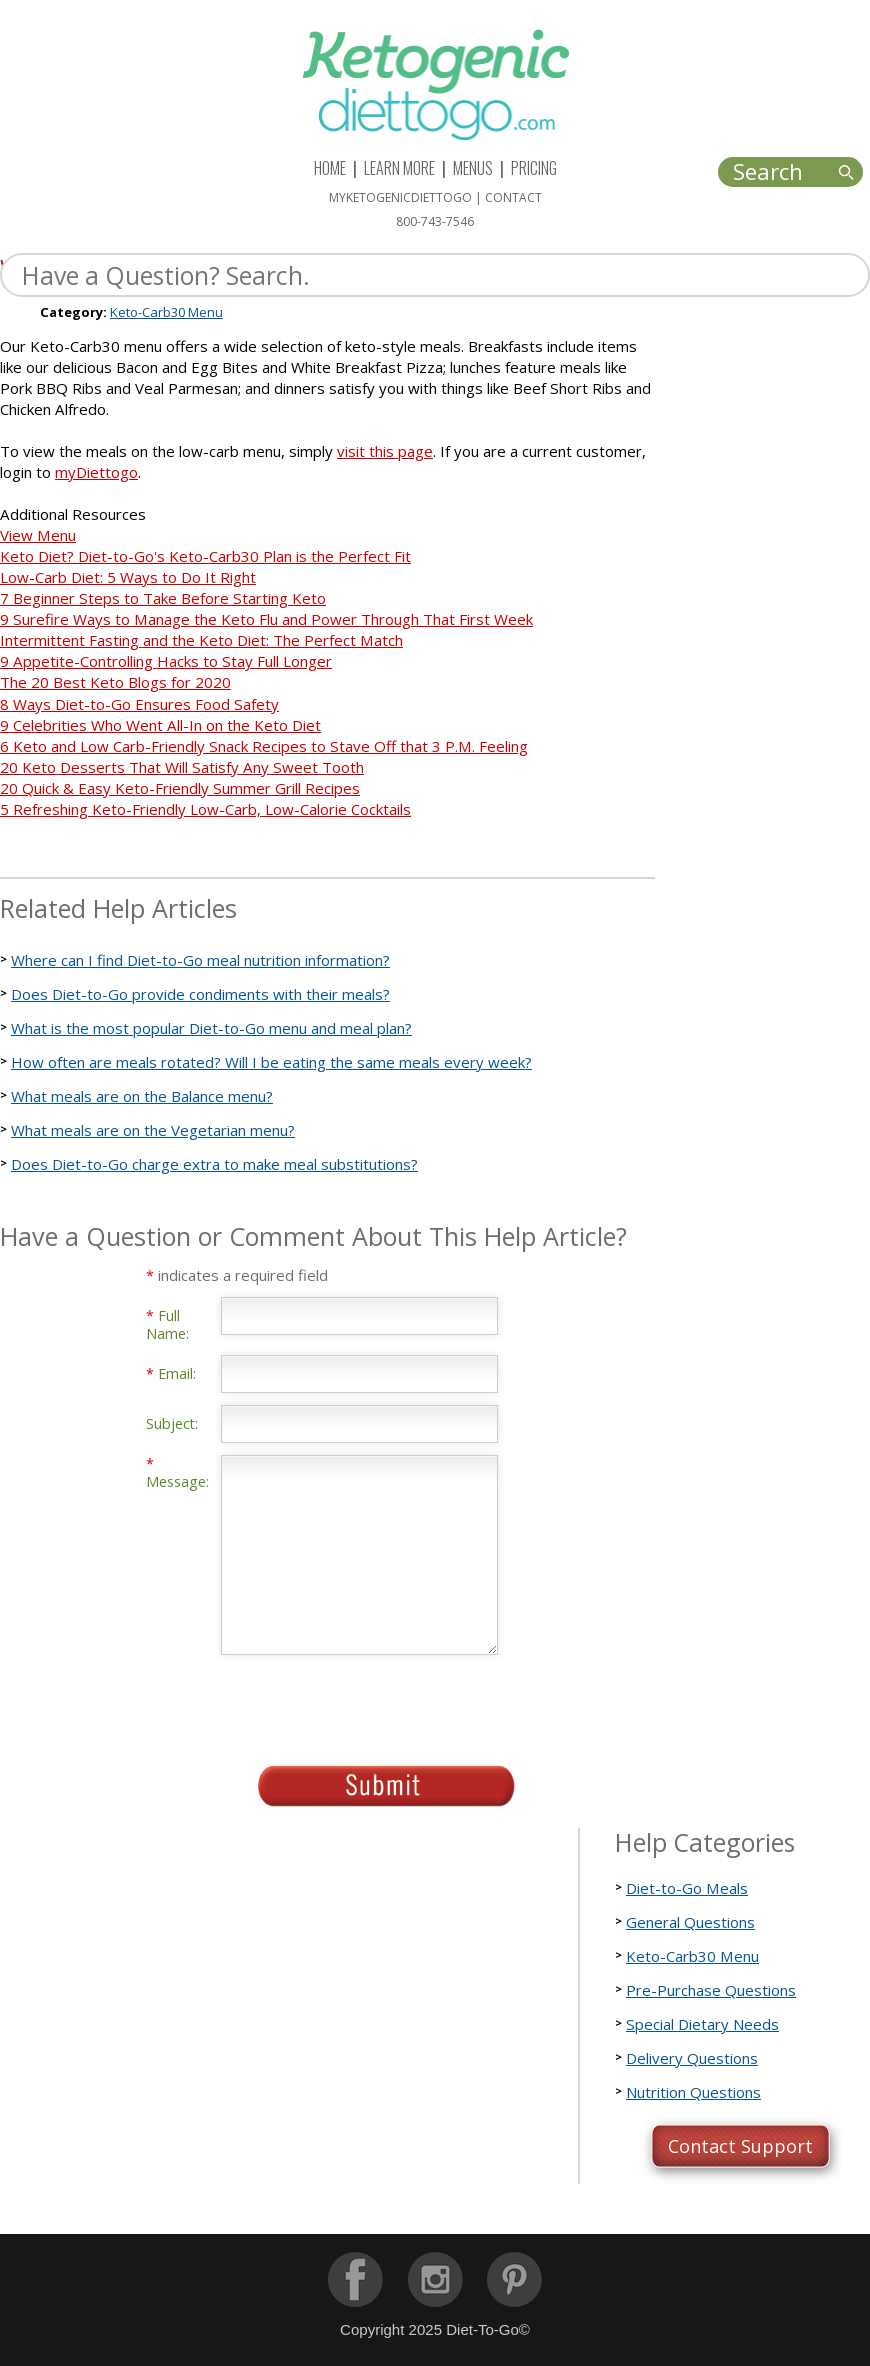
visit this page (385, 451)
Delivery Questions (692, 2058)
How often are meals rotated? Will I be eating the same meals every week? (271, 1062)
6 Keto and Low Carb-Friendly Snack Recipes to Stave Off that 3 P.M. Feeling (264, 746)
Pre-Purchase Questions (711, 1990)
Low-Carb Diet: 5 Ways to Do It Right (128, 577)
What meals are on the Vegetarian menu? (153, 1130)
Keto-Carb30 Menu (166, 312)
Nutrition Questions (693, 2092)
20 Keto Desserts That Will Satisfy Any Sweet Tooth (182, 767)
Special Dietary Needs (702, 2024)
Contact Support (740, 2146)
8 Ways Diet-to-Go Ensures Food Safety (139, 704)
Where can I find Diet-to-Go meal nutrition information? (200, 960)
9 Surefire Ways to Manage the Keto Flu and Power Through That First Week (266, 619)
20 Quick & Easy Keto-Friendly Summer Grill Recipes (180, 788)
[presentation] (373, 1704)
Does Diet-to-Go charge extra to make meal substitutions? (214, 1164)
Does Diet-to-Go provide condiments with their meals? (200, 994)
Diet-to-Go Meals (687, 1888)
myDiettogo (96, 472)
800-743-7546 (435, 221)
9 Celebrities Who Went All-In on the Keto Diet (160, 725)
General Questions (690, 1922)
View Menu (38, 535)
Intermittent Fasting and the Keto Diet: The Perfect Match (201, 640)
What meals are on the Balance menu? (142, 1096)
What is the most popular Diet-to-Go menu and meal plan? (211, 1028)
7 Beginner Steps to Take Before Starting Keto (163, 598)
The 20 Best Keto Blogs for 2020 (115, 682)
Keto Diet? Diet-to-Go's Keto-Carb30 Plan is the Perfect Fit (205, 556)
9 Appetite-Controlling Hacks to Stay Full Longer (166, 661)
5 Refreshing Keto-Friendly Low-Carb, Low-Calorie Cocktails (205, 809)
